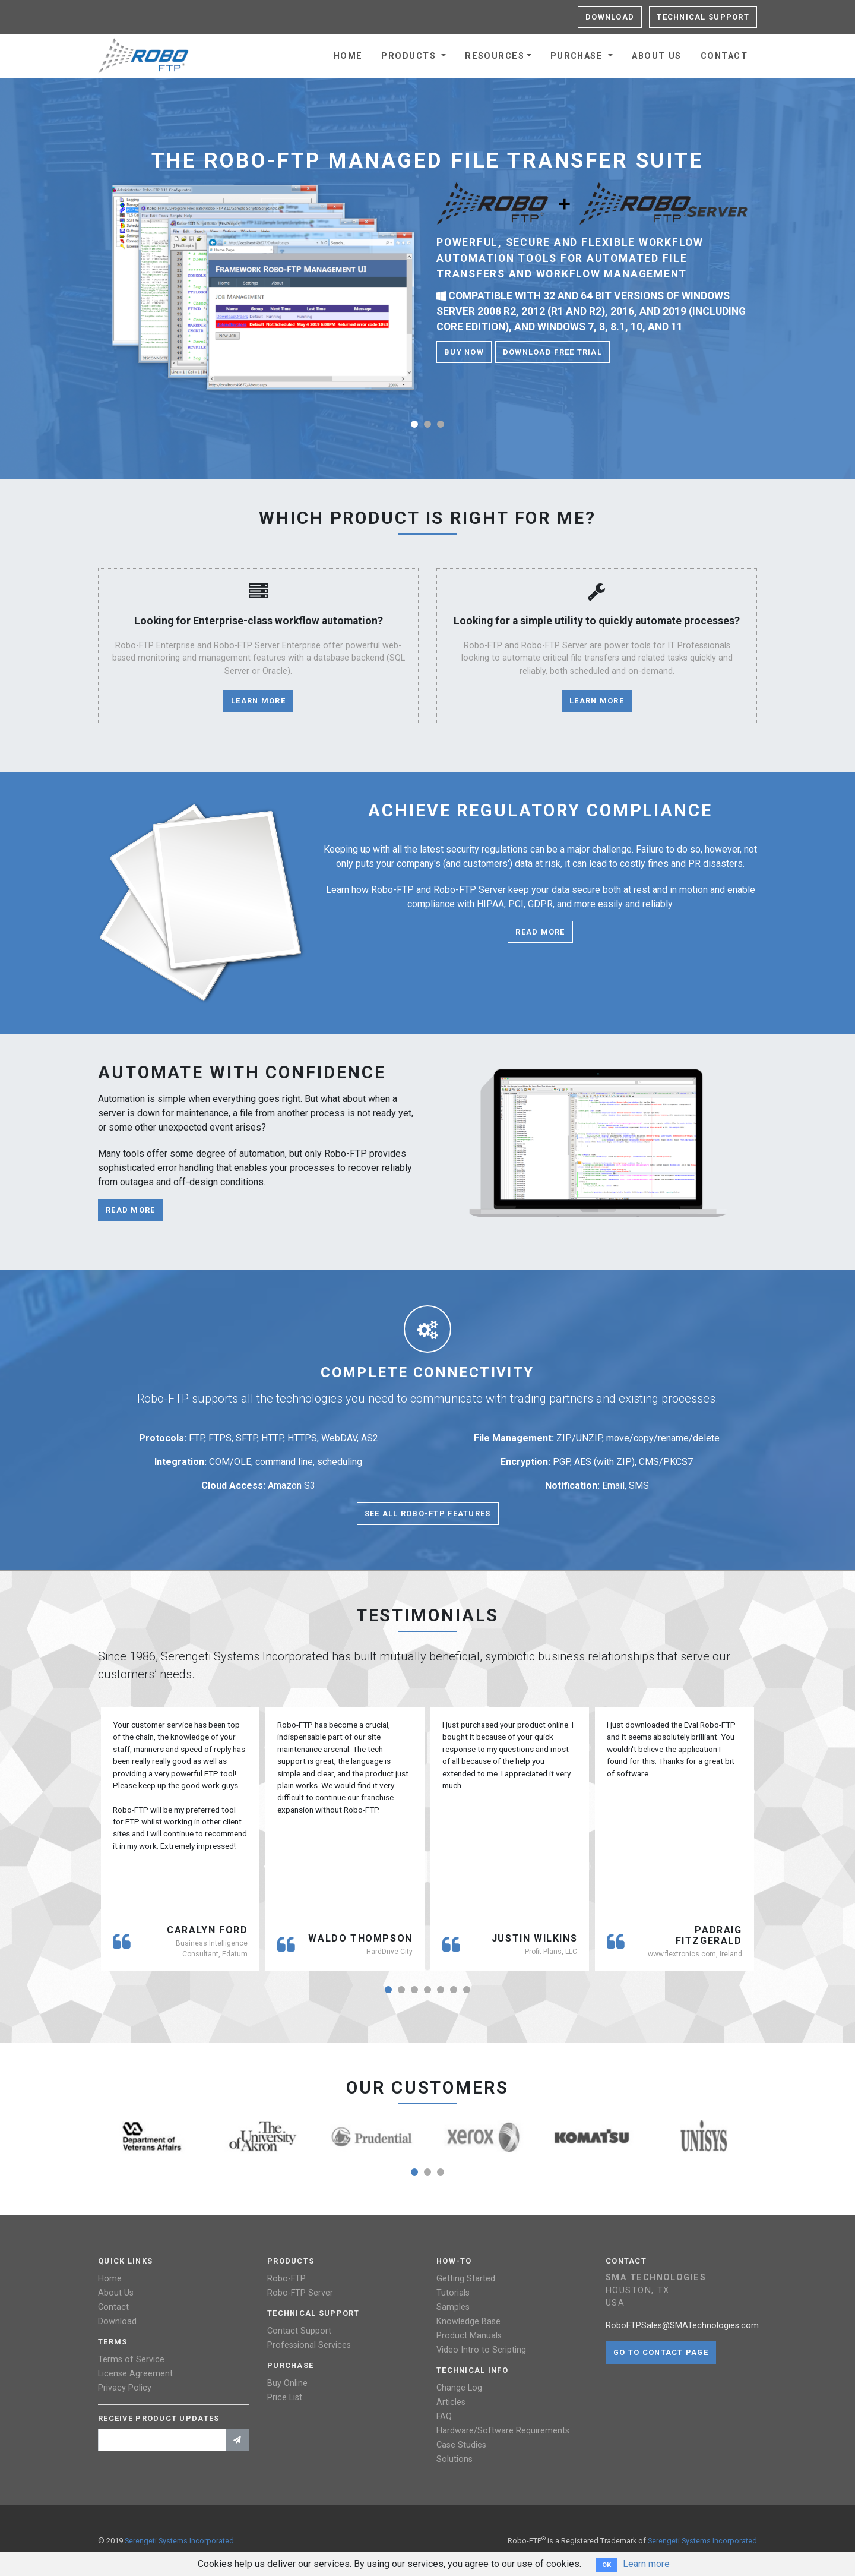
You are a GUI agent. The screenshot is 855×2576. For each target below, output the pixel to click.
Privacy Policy (124, 2388)
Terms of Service (131, 2359)
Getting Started (465, 2279)
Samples (453, 2307)
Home (348, 56)
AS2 (369, 1438)
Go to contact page (660, 2352)
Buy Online (287, 2383)
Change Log (459, 2388)
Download (609, 16)
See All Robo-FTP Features (428, 1513)
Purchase (578, 56)
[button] (414, 424)
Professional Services (309, 2345)
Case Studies (461, 2445)
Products (410, 56)
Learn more (646, 2563)
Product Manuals (469, 2336)
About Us (657, 56)
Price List (284, 2397)
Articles (451, 2402)
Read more (540, 931)
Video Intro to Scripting (481, 2350)
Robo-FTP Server (300, 2293)
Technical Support (703, 16)
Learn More (258, 700)
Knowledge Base (468, 2321)
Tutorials (453, 2293)
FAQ (444, 2416)
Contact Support (299, 2331)
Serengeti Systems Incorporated (179, 2540)
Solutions (454, 2459)
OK (606, 2565)
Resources (494, 56)
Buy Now (464, 352)
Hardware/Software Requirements (502, 2431)
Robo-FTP (286, 2279)
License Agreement (135, 2374)
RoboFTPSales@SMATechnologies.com (682, 2326)
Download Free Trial (552, 352)
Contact (724, 56)
